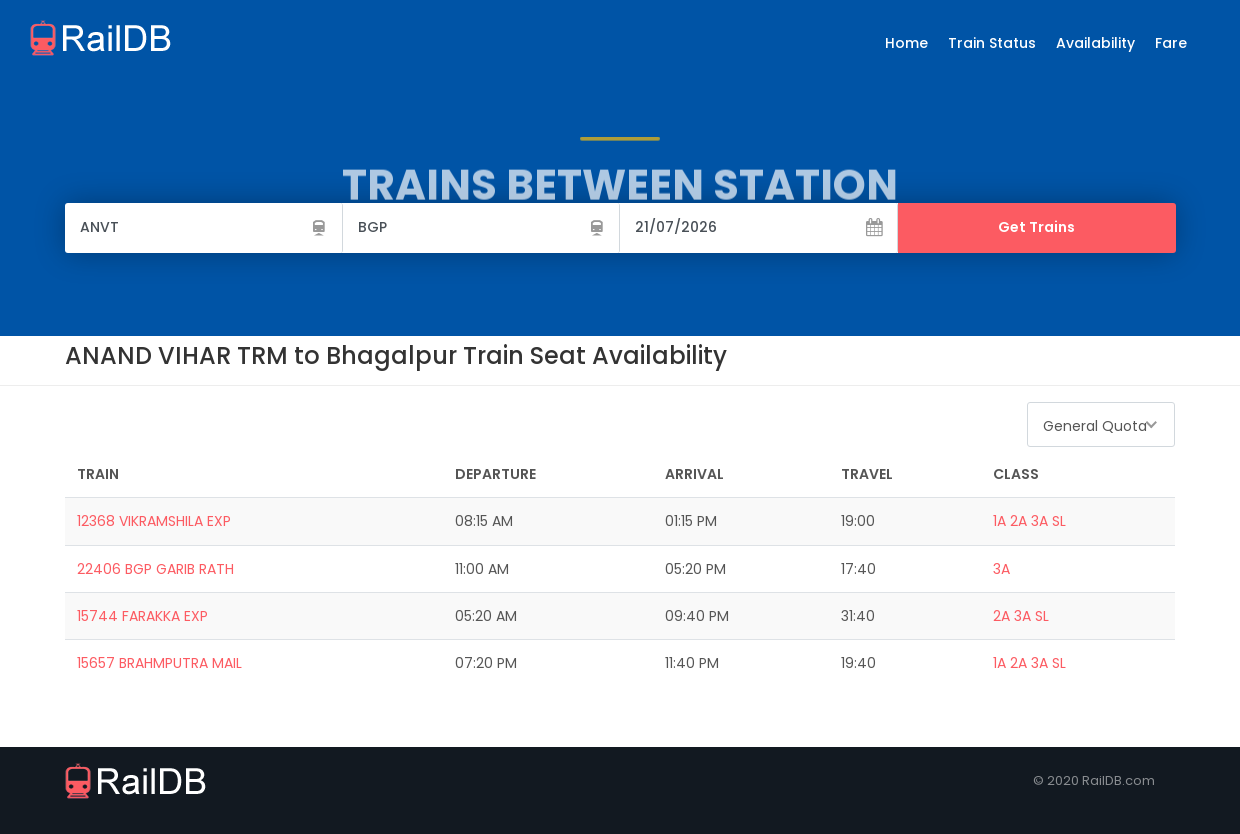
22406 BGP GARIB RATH (155, 569)
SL (1059, 521)
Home (906, 43)
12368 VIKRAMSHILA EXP (154, 521)
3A (1039, 521)
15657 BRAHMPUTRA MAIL (159, 663)
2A (1018, 521)
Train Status (992, 43)
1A (999, 521)
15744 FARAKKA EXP (142, 616)
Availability (1095, 43)
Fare (1171, 43)
